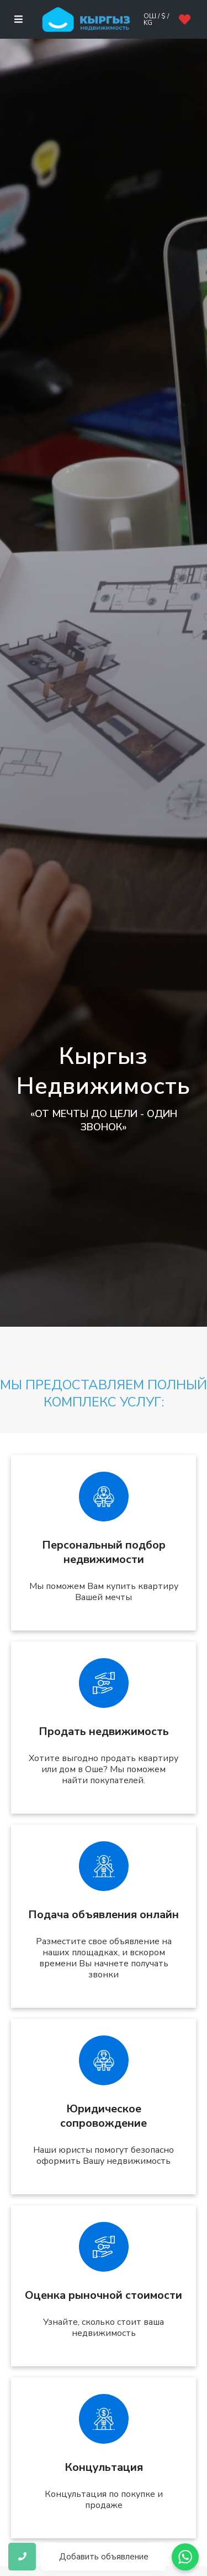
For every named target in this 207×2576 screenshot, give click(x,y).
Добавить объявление (103, 2556)
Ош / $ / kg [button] (156, 19)
